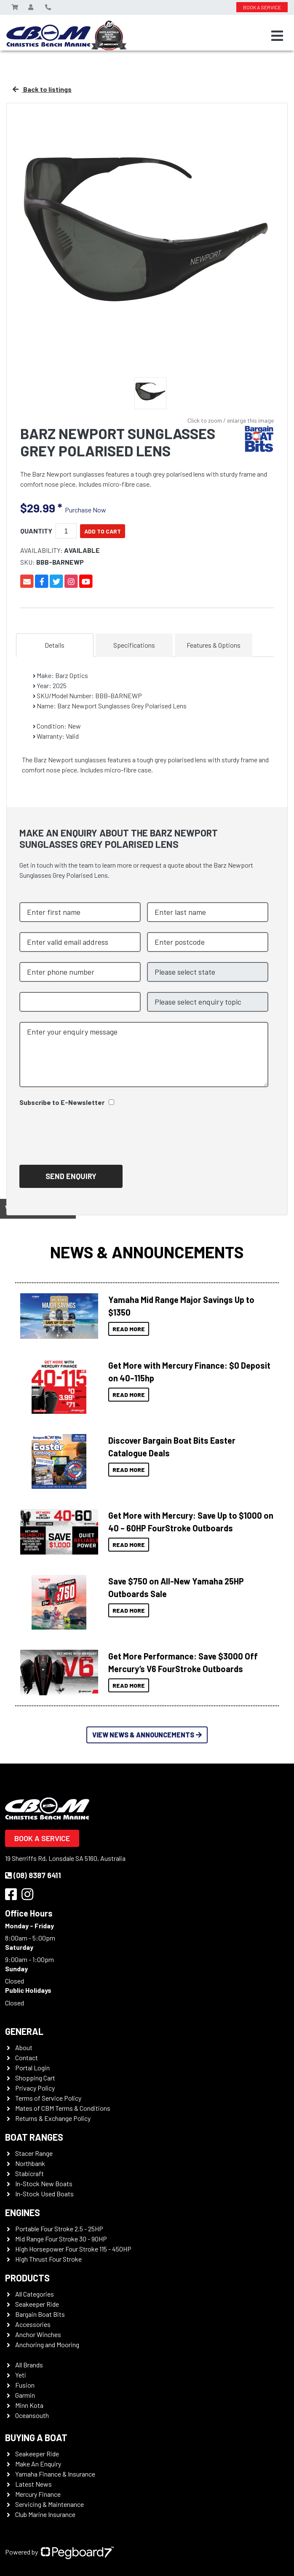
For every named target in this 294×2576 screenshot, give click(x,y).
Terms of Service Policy (48, 2098)
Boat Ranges (34, 2136)
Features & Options (214, 645)
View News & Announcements (147, 1735)
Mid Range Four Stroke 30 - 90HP (61, 2239)
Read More (128, 1328)
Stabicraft (29, 2173)
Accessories (33, 2324)
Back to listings (42, 89)
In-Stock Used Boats (44, 2194)
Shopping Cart (35, 2078)
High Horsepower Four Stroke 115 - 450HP (73, 2249)
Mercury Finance (38, 2494)
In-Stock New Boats (43, 2183)
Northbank (30, 2163)
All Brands (29, 2365)
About (23, 2047)
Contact (26, 2057)
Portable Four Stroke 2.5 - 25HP (59, 2229)
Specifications (134, 645)
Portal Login (32, 2068)
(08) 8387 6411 (33, 1875)
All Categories (34, 2294)
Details (54, 645)
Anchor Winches (38, 2334)
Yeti (20, 2375)
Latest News (33, 2484)
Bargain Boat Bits (40, 2314)
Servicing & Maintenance (49, 2504)
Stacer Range (34, 2153)
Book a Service (42, 1838)
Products (27, 2277)
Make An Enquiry (38, 2464)
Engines (22, 2212)
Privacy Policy (35, 2088)
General (24, 2031)
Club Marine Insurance (45, 2514)
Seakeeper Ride (37, 2304)
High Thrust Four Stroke (48, 2259)
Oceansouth (32, 2415)
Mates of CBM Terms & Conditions (62, 2108)
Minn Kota (29, 2405)
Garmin (25, 2395)
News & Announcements (147, 1252)
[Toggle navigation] (277, 36)
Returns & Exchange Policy (53, 2118)
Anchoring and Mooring (47, 2344)
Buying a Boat (36, 2437)
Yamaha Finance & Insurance (55, 2474)
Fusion (25, 2385)
